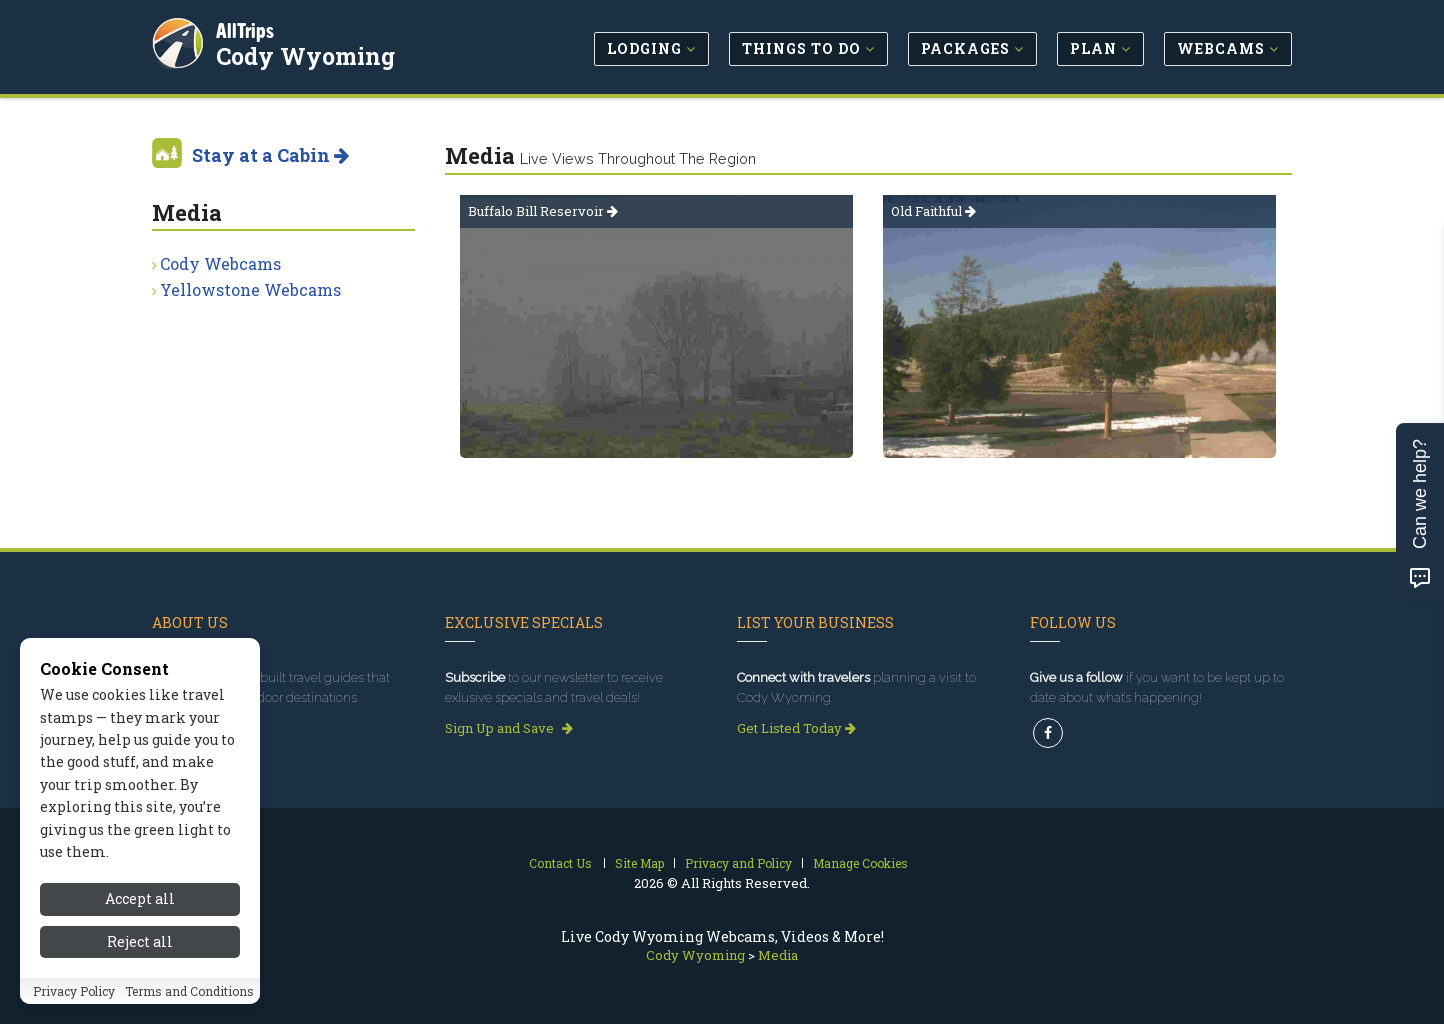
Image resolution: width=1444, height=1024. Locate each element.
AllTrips (247, 28)
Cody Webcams (220, 263)
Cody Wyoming (307, 54)
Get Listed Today (796, 728)
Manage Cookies (860, 863)
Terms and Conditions (189, 991)
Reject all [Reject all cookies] (140, 941)
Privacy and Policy (738, 863)
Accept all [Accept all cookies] (140, 898)
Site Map (639, 863)
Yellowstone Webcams (250, 289)
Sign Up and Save (509, 728)
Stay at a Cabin (270, 155)
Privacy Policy (74, 991)
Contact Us (560, 863)
